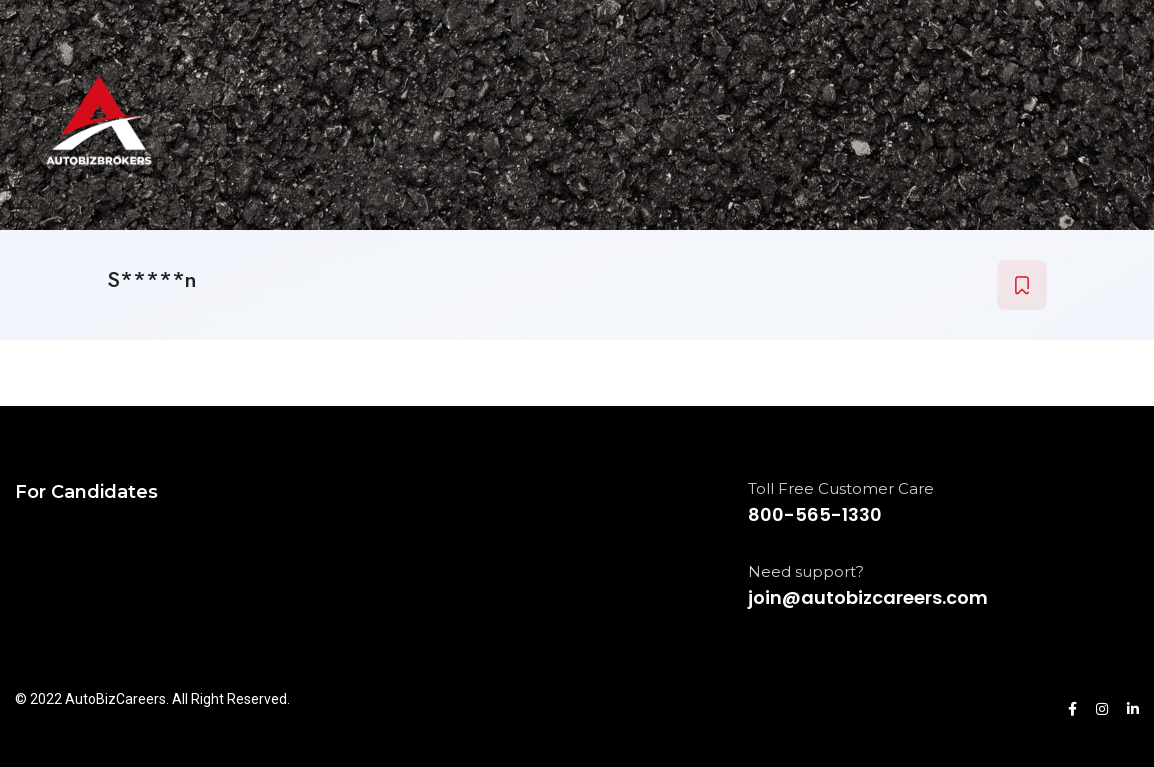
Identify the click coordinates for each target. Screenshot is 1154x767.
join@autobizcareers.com (868, 597)
